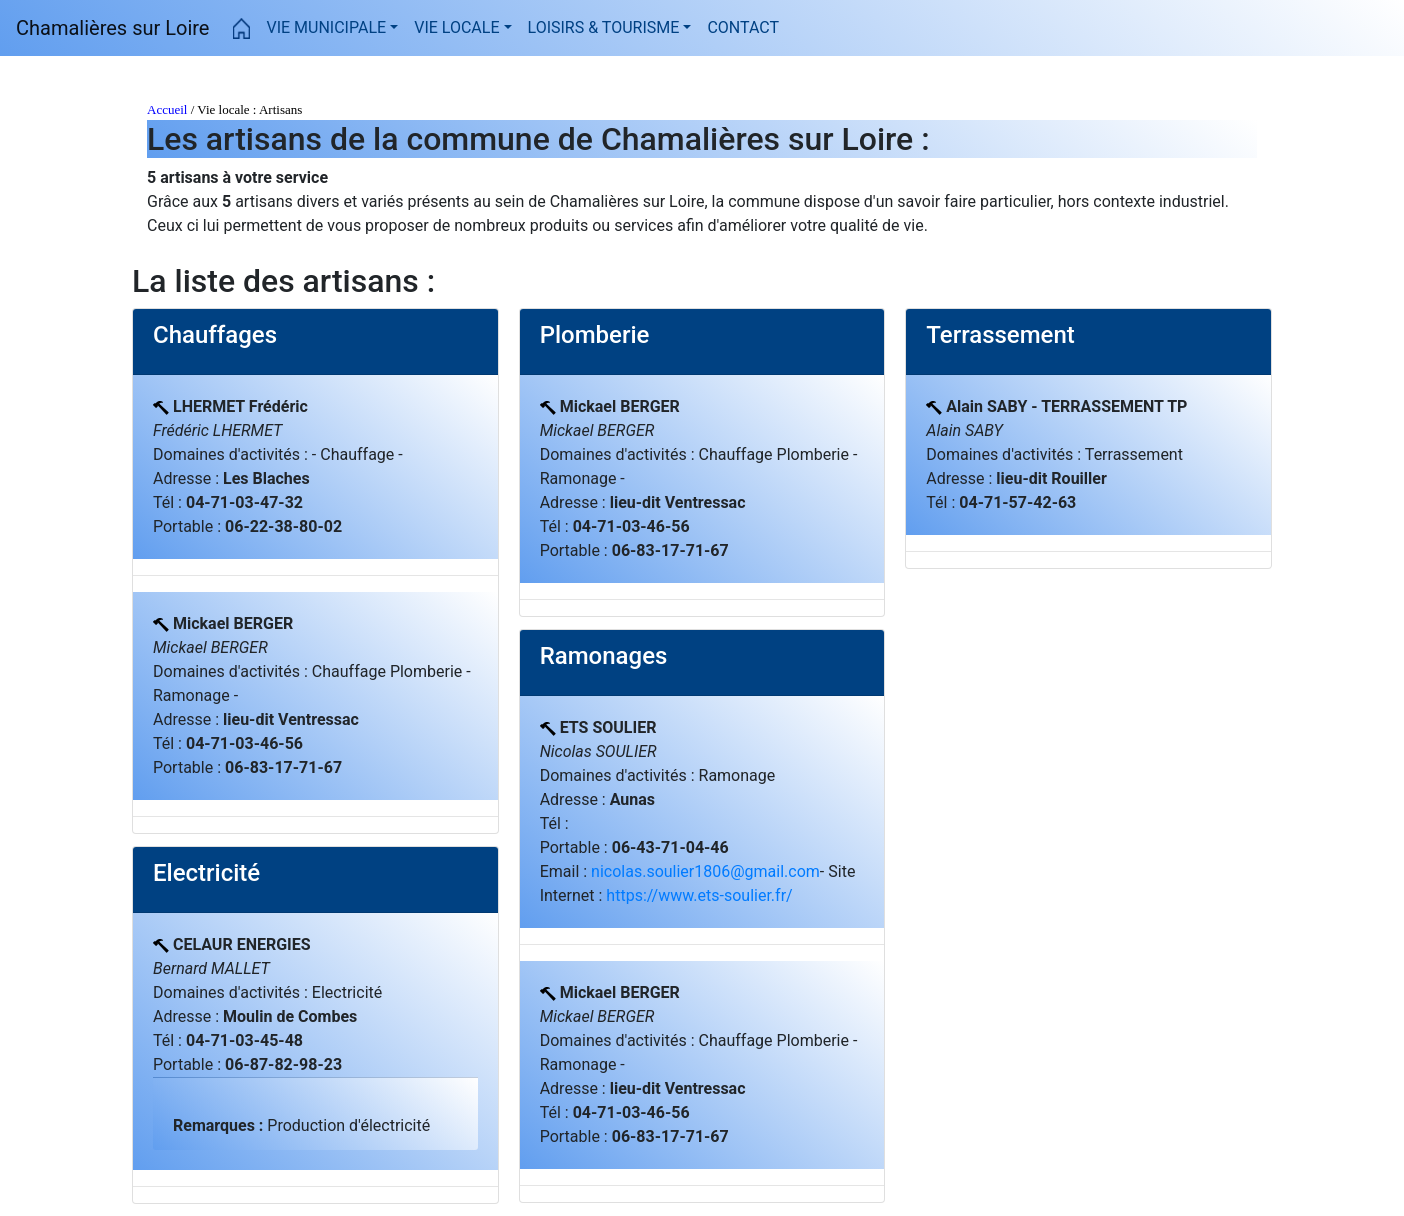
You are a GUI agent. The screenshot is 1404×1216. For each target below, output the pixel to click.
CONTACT (743, 26)
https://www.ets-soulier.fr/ (699, 895)
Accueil (167, 109)
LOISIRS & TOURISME (604, 27)
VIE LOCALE (456, 27)
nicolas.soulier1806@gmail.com (705, 871)
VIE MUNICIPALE (326, 27)
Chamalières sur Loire (112, 28)
